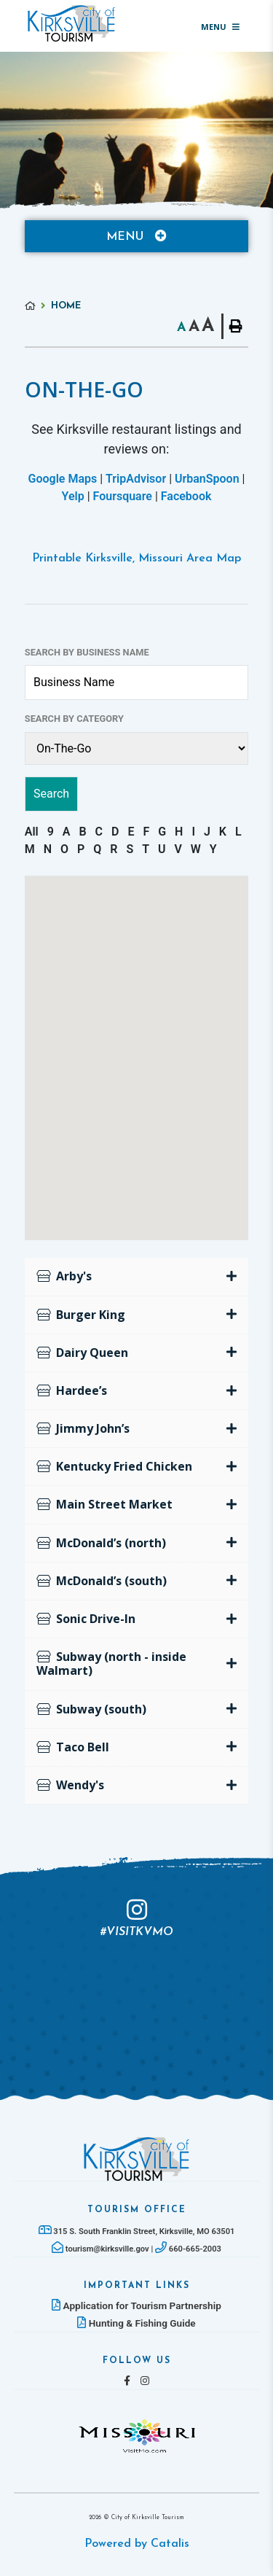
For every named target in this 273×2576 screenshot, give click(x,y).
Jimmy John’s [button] (83, 1428)
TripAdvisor (136, 479)
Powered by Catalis (136, 2544)
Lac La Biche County (71, 23)
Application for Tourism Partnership (136, 2305)
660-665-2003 (188, 2249)
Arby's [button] (64, 1276)
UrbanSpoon (207, 479)
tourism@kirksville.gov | (103, 2249)
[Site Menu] (137, 236)
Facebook (186, 496)
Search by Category (74, 718)
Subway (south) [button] (91, 1709)
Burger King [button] (80, 1315)
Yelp (73, 496)
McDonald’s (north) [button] (101, 1543)
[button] (157, 1102)
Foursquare (122, 496)
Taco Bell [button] (72, 1747)
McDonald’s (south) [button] (101, 1581)
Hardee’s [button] (71, 1390)
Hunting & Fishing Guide (136, 2323)
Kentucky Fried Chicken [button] (114, 1466)
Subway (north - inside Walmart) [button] (111, 1663)
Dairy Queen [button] (82, 1353)
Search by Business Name (87, 652)
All (32, 831)
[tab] (137, 1277)
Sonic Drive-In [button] (85, 1619)
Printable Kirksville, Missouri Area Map (136, 558)
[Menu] (220, 26)
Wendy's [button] (70, 1785)
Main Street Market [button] (104, 1504)
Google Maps (63, 479)
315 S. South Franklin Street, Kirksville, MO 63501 (137, 2231)
